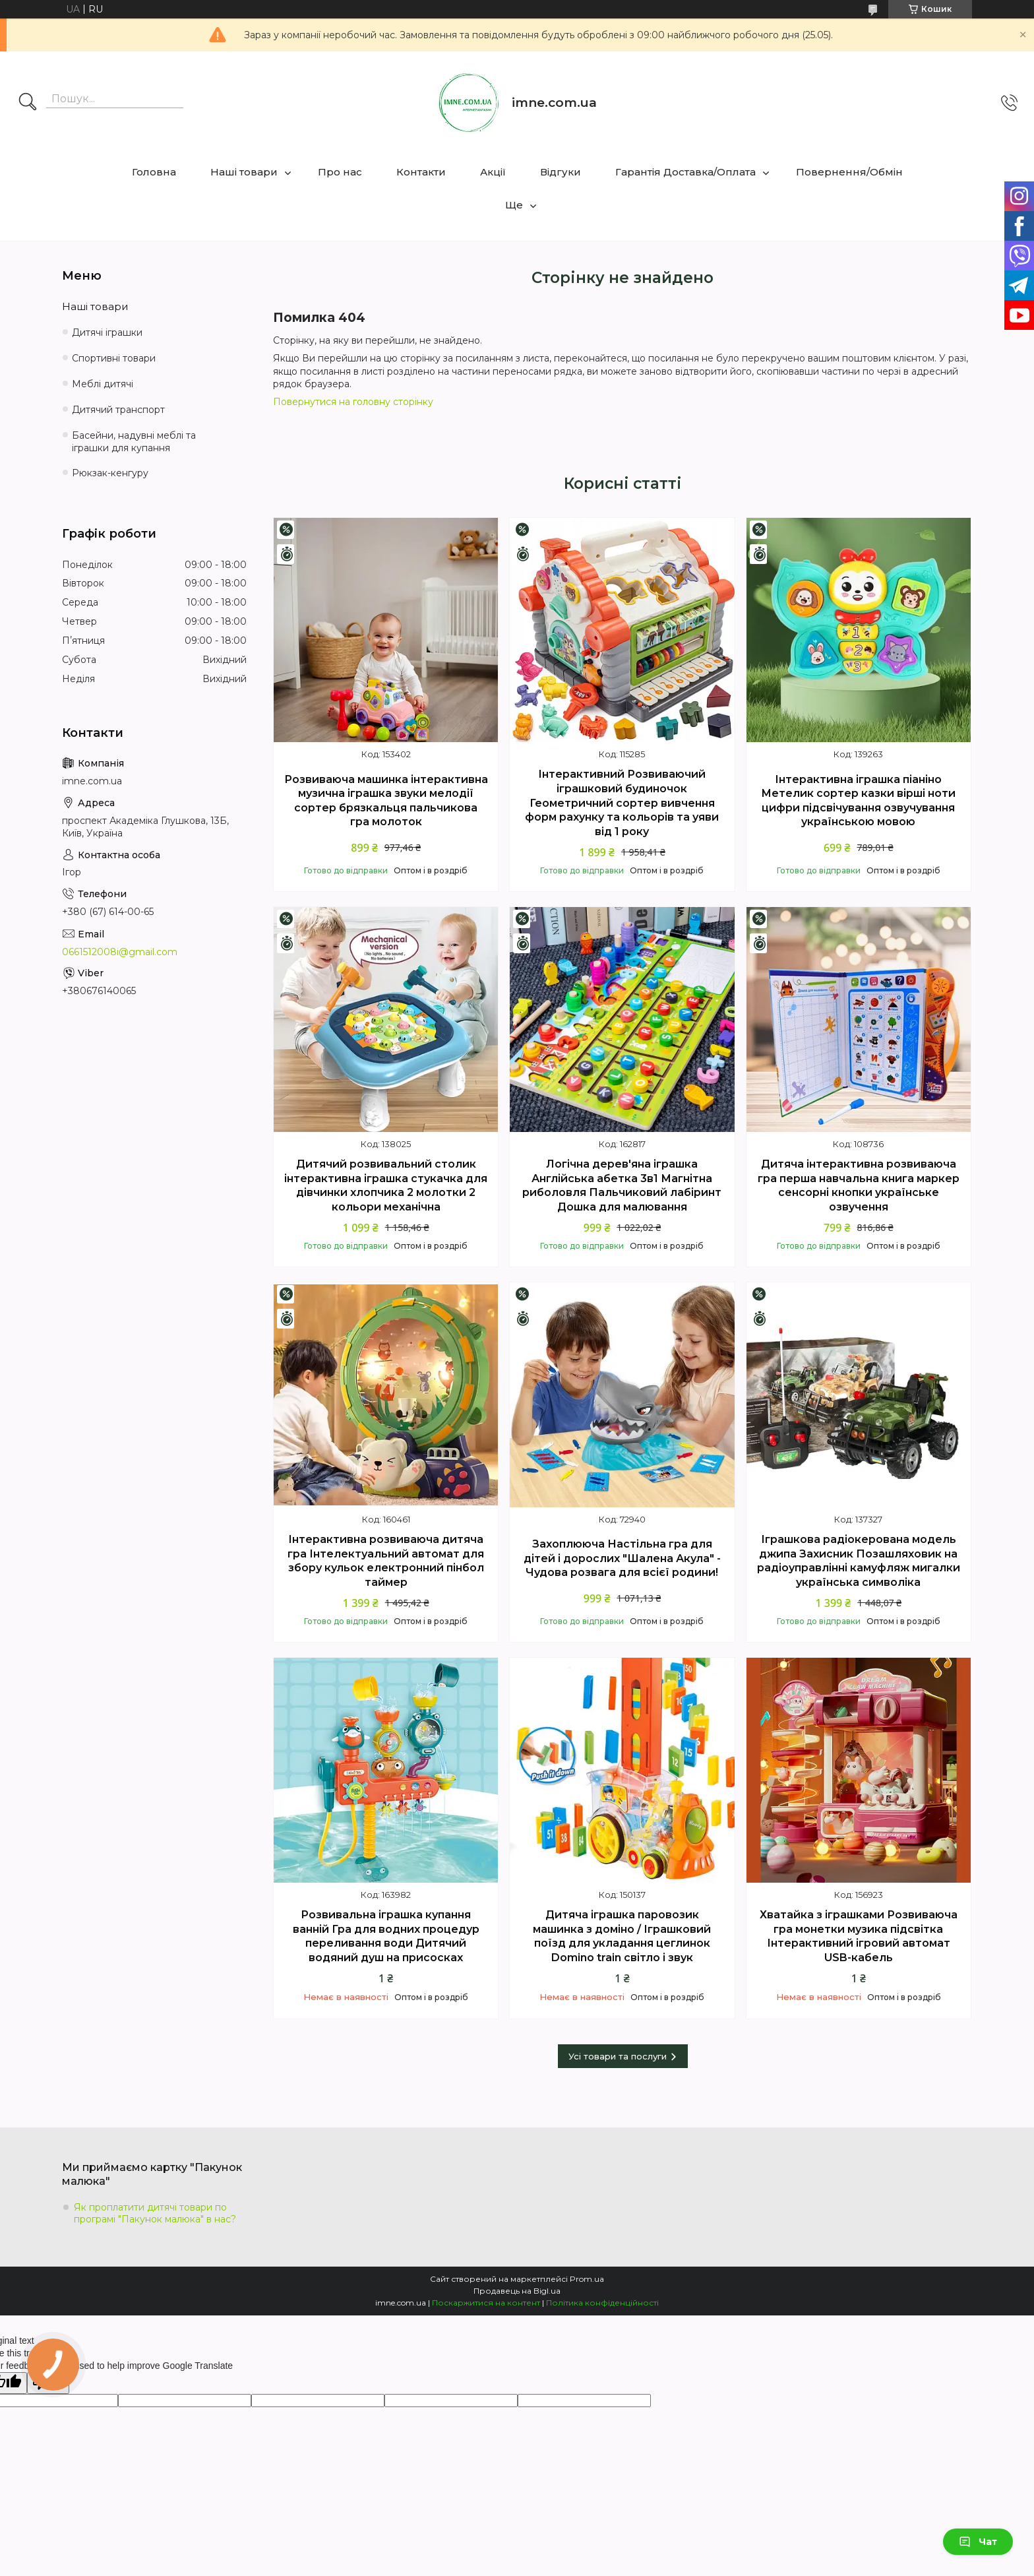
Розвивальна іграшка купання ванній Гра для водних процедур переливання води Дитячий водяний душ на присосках (386, 1936)
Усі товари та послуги (617, 2056)
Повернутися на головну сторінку (353, 402)
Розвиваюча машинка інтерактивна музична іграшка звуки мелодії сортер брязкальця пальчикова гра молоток (386, 801)
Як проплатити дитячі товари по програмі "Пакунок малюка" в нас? (155, 2213)
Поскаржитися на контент (486, 2303)
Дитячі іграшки (107, 332)
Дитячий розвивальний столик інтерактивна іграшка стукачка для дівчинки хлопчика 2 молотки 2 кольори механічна (385, 1185)
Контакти (421, 172)
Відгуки (560, 172)
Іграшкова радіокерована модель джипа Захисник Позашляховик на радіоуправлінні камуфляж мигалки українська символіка (858, 1560)
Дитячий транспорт (118, 410)
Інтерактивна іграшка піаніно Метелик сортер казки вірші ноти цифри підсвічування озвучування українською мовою (858, 801)
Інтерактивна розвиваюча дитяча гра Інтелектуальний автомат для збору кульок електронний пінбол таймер (386, 1560)
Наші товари (244, 172)
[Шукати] (27, 102)
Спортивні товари (114, 358)
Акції (493, 172)
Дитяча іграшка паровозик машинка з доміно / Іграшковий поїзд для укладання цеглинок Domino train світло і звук (622, 1936)
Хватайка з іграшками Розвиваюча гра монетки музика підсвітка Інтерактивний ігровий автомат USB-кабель (859, 1936)
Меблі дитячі (102, 384)
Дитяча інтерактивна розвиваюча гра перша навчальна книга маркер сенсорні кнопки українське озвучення (858, 1185)
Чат (978, 2542)
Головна (154, 172)
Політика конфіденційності (602, 2303)
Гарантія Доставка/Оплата (685, 172)
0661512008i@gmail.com (119, 952)
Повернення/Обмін (849, 172)
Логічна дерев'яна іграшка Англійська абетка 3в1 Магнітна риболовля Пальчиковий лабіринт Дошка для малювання (621, 1185)
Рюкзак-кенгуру (110, 473)
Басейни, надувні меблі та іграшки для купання (134, 441)
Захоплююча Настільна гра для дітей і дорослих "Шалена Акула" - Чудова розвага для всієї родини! (622, 1558)
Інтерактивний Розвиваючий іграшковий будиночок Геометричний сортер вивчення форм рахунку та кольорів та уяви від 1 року (622, 802)
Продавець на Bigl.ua (517, 2291)
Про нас (340, 172)
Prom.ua (587, 2279)
